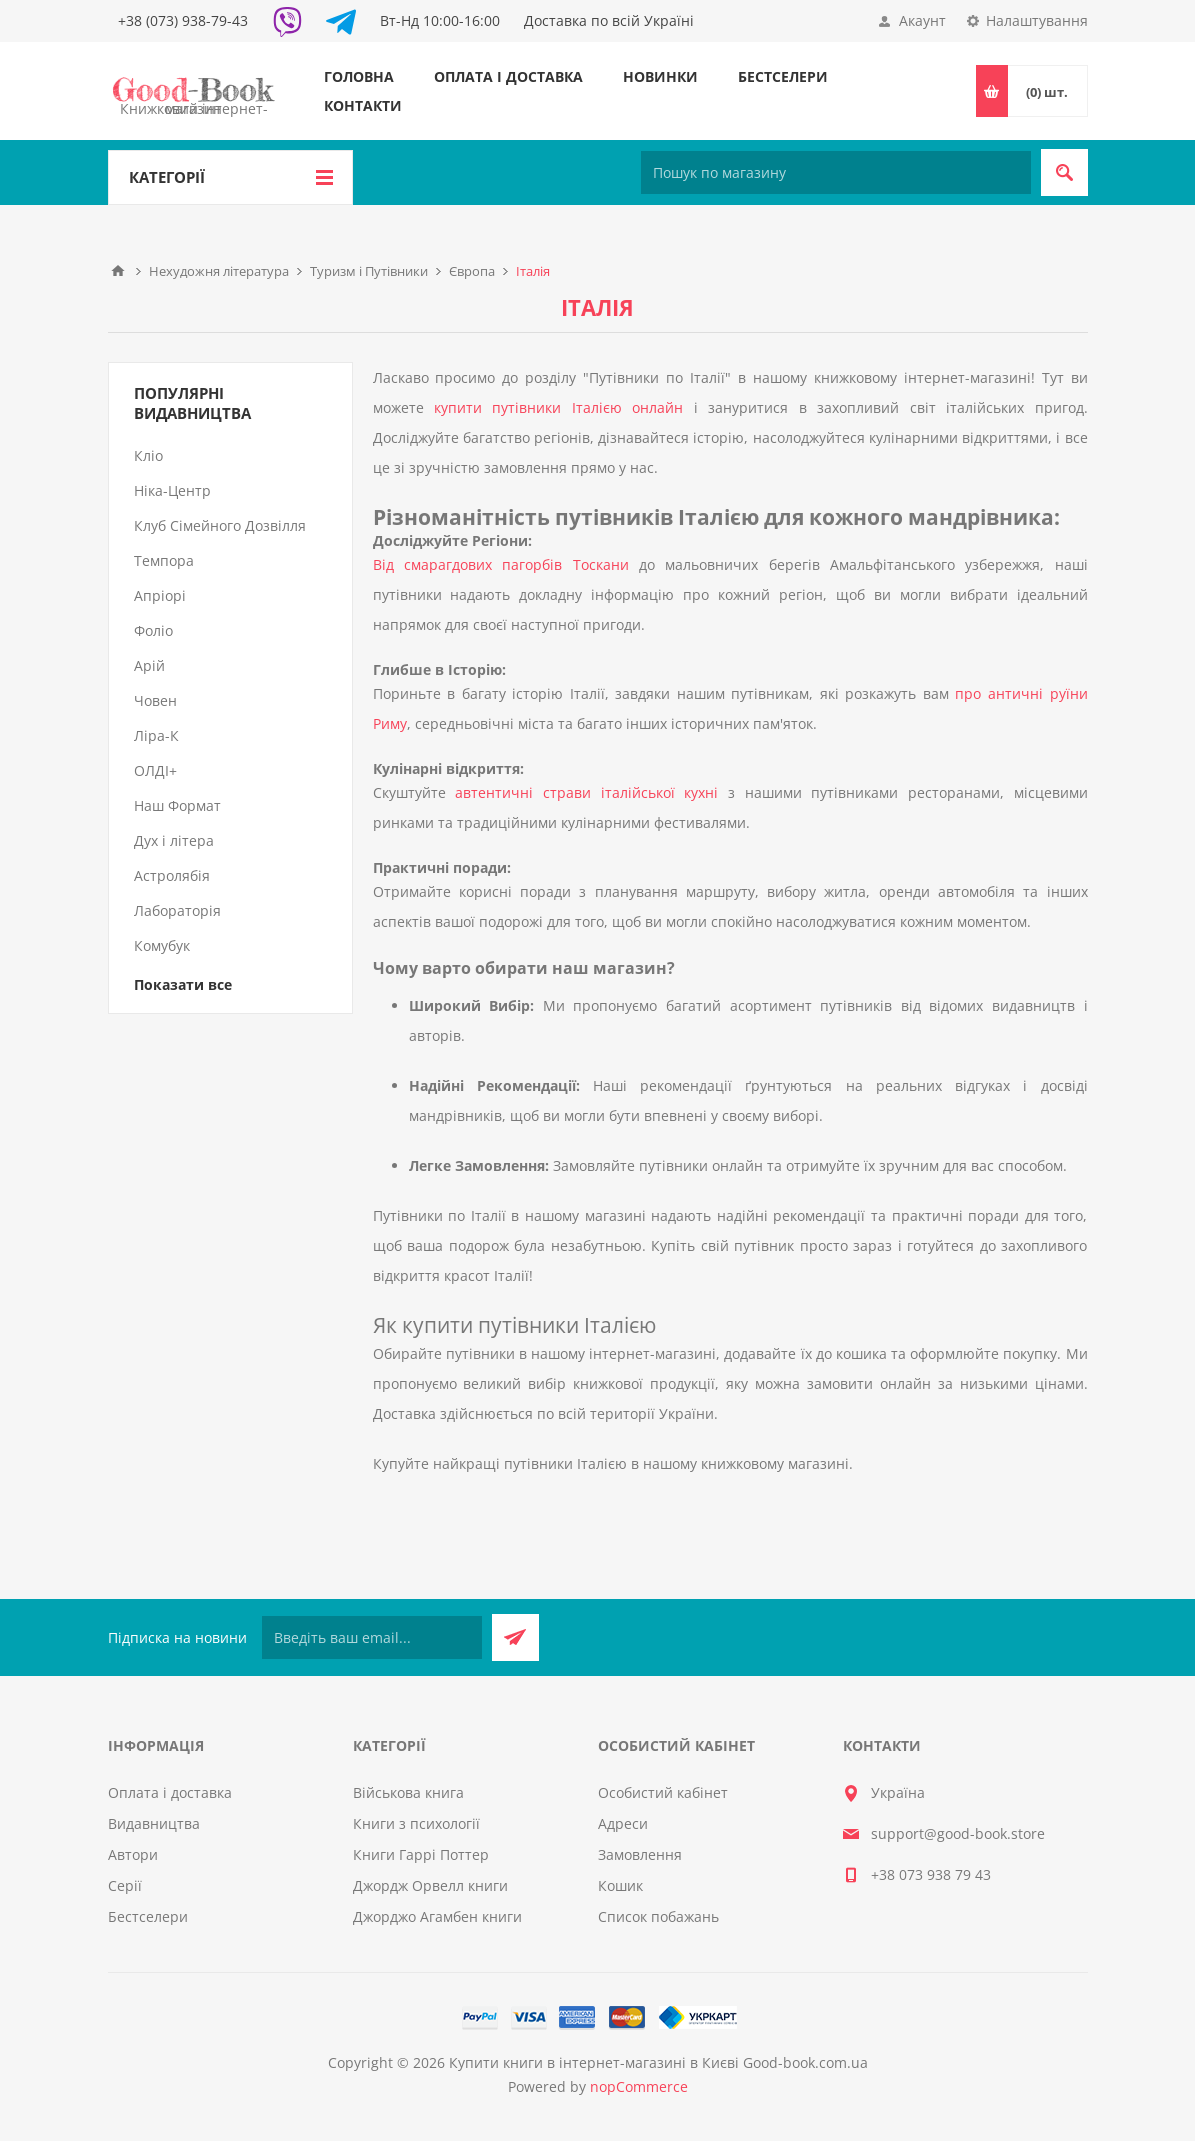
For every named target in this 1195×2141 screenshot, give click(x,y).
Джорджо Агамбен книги (437, 1916)
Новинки (660, 76)
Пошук (1064, 172)
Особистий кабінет (663, 1792)
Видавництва (154, 1823)
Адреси (623, 1823)
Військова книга (408, 1792)
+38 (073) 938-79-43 (183, 20)
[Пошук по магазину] (836, 172)
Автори (133, 1854)
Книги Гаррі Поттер (421, 1854)
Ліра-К (156, 735)
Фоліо (153, 630)
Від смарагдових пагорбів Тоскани (501, 564)
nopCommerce (639, 2086)
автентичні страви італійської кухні (586, 792)
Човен (155, 700)
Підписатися (515, 1637)
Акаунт (922, 20)
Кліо (148, 455)
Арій (149, 665)
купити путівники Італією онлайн (558, 407)
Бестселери (783, 76)
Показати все (183, 984)
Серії (125, 1885)
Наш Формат (177, 805)
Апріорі (160, 595)
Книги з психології (416, 1823)
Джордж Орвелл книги (430, 1885)
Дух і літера (174, 840)
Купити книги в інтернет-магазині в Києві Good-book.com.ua (658, 2062)
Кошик (620, 1885)
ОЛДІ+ (155, 770)
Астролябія (172, 875)
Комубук (162, 945)
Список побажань (658, 1916)
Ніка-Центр (172, 490)
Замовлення (640, 1854)
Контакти (363, 105)
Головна (359, 76)
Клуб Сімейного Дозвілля (220, 525)
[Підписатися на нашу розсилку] (372, 1637)
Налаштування (1037, 20)
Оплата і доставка (508, 76)
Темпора (164, 560)
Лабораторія (177, 910)
